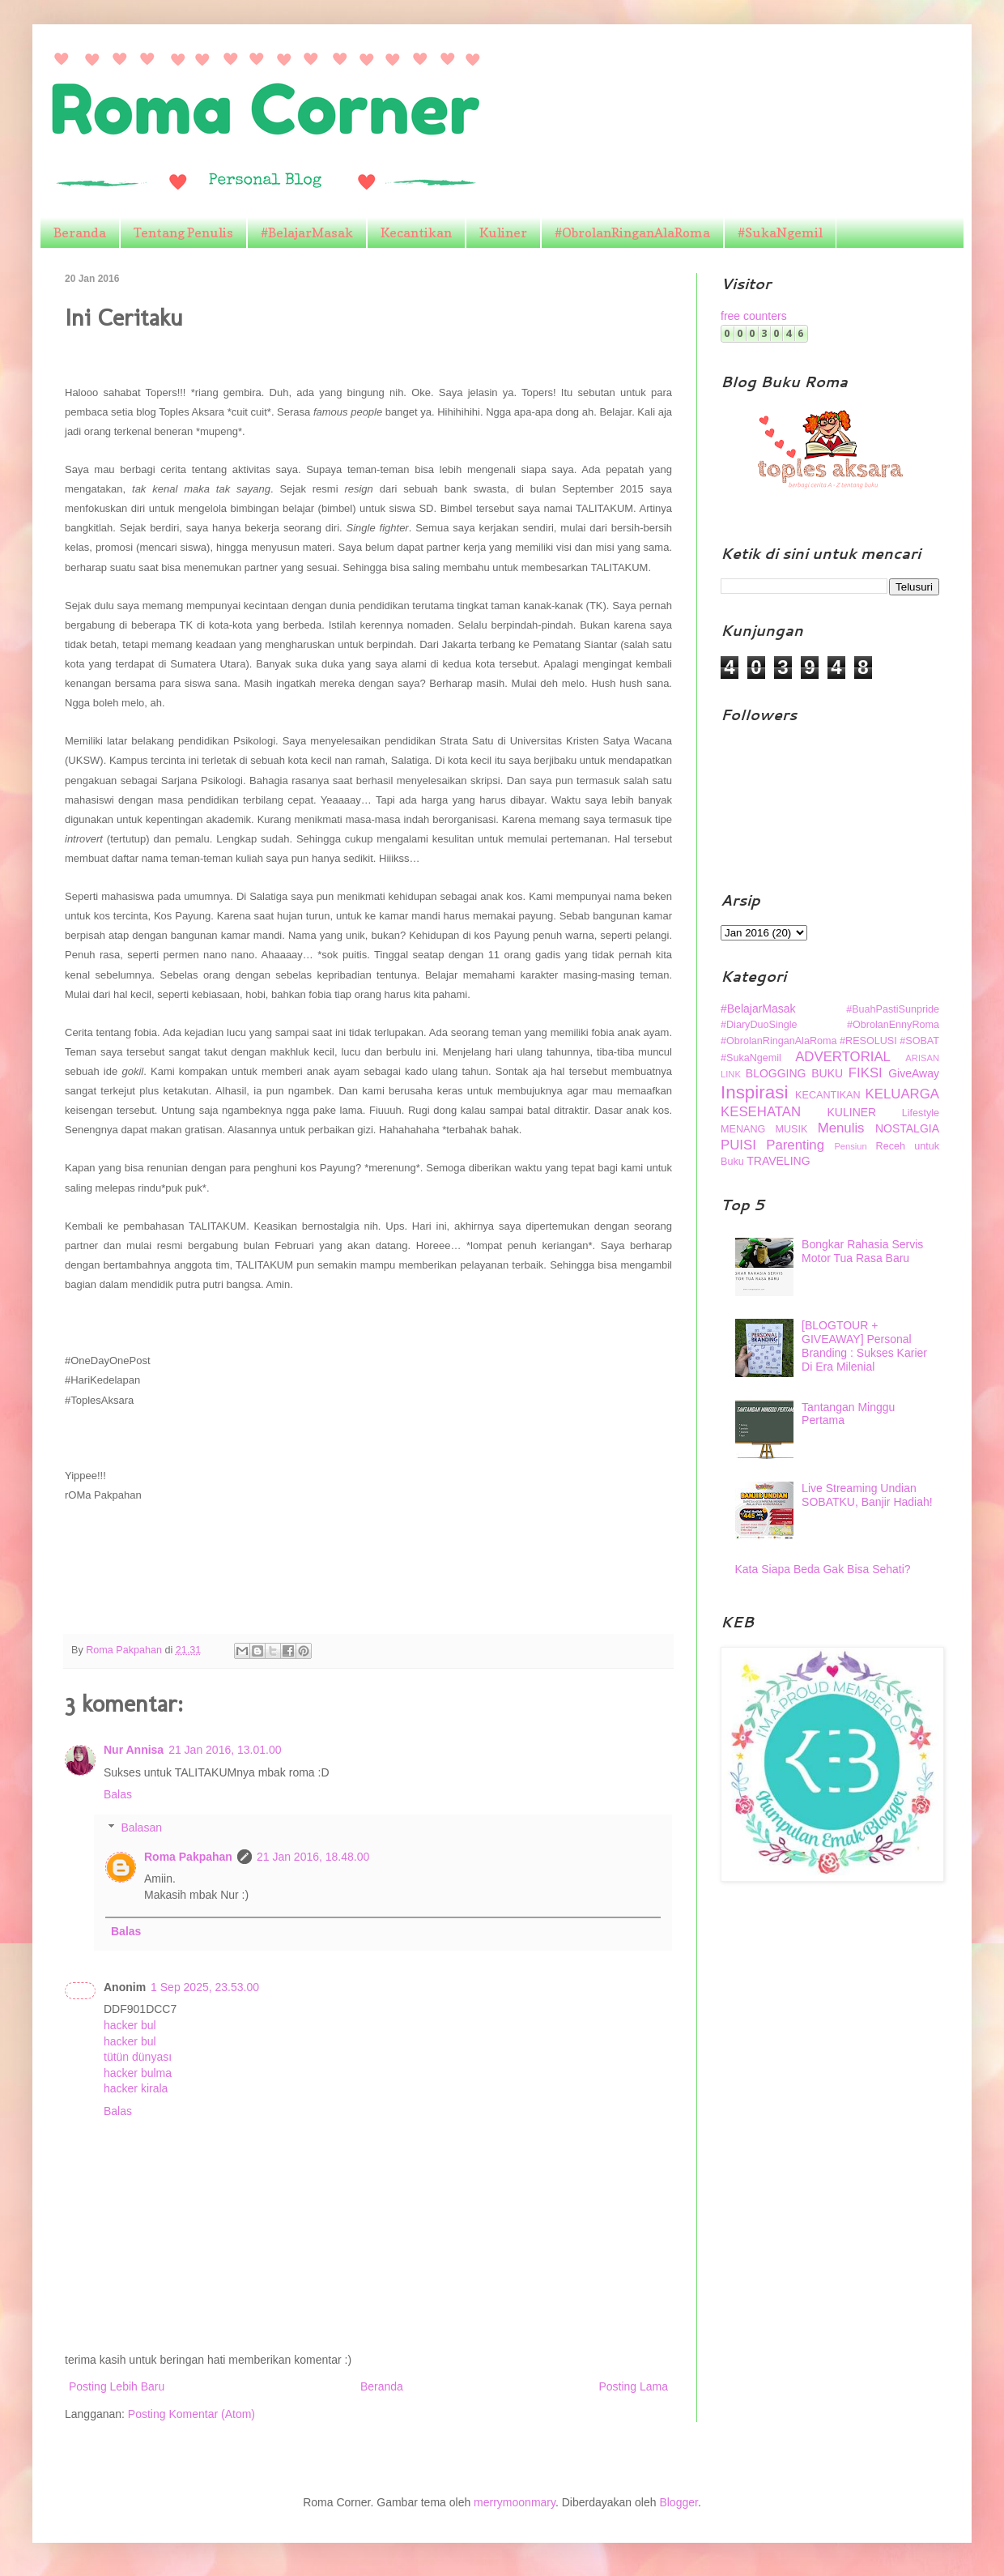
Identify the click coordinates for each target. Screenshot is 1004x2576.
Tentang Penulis (183, 232)
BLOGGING (776, 1073)
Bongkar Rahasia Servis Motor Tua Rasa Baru (862, 1251)
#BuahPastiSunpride (892, 1009)
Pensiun (850, 1146)
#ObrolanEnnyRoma (893, 1024)
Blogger (678, 2502)
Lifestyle (920, 1113)
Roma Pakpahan (188, 1856)
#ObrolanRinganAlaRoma (632, 232)
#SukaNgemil (780, 232)
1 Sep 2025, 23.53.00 (205, 1987)
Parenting (795, 1145)
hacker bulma (138, 2072)
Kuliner (503, 232)
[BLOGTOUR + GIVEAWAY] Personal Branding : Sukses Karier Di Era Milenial (864, 1345)
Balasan (141, 1827)
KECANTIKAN (827, 1095)
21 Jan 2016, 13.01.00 (224, 1749)
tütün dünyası (138, 2056)
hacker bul (130, 2025)
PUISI (738, 1145)
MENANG (743, 1129)
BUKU (827, 1073)
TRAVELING (778, 1160)
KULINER (852, 1112)
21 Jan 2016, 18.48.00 (313, 1856)
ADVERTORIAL (843, 1056)
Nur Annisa (134, 1749)
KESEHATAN (761, 1112)
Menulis (841, 1128)
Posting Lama (633, 2386)
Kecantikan (416, 232)
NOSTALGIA (907, 1128)
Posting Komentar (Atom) (191, 2414)
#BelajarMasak (307, 232)
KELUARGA (902, 1094)
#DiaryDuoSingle (759, 1024)
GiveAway (913, 1073)
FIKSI (866, 1073)
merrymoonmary (514, 2502)
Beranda (79, 232)
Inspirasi (754, 1092)
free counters (754, 315)
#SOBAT (919, 1041)
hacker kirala (136, 2088)
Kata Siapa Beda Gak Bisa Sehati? (823, 1569)
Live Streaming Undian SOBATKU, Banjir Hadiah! (867, 1495)
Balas (118, 1794)
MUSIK (792, 1129)
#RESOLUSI (868, 1041)
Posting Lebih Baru (116, 2386)
